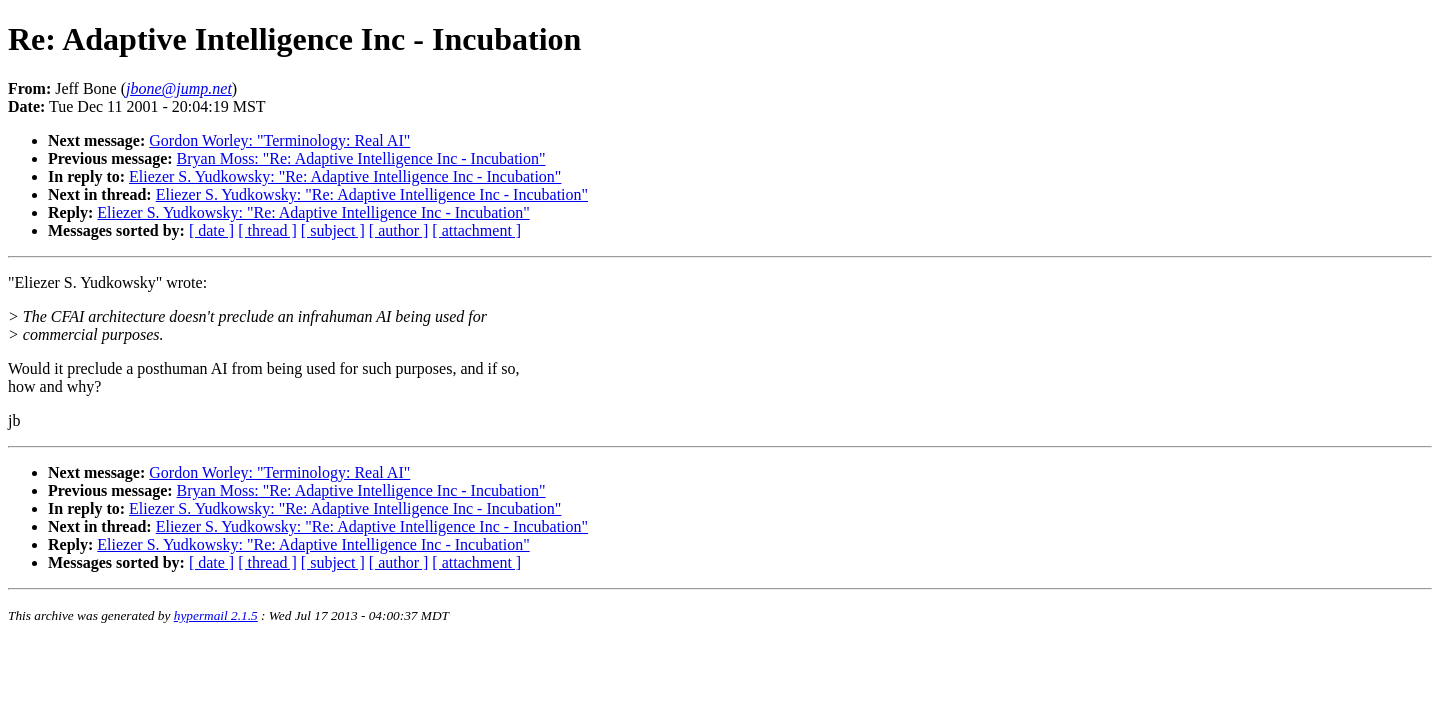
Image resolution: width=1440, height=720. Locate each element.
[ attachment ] (476, 230)
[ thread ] (267, 230)
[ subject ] (333, 230)
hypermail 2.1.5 (216, 615)
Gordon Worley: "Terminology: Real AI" (279, 140)
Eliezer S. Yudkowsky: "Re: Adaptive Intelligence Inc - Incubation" (345, 176)
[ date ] (211, 230)
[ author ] (399, 230)
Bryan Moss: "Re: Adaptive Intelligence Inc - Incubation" (361, 158)
